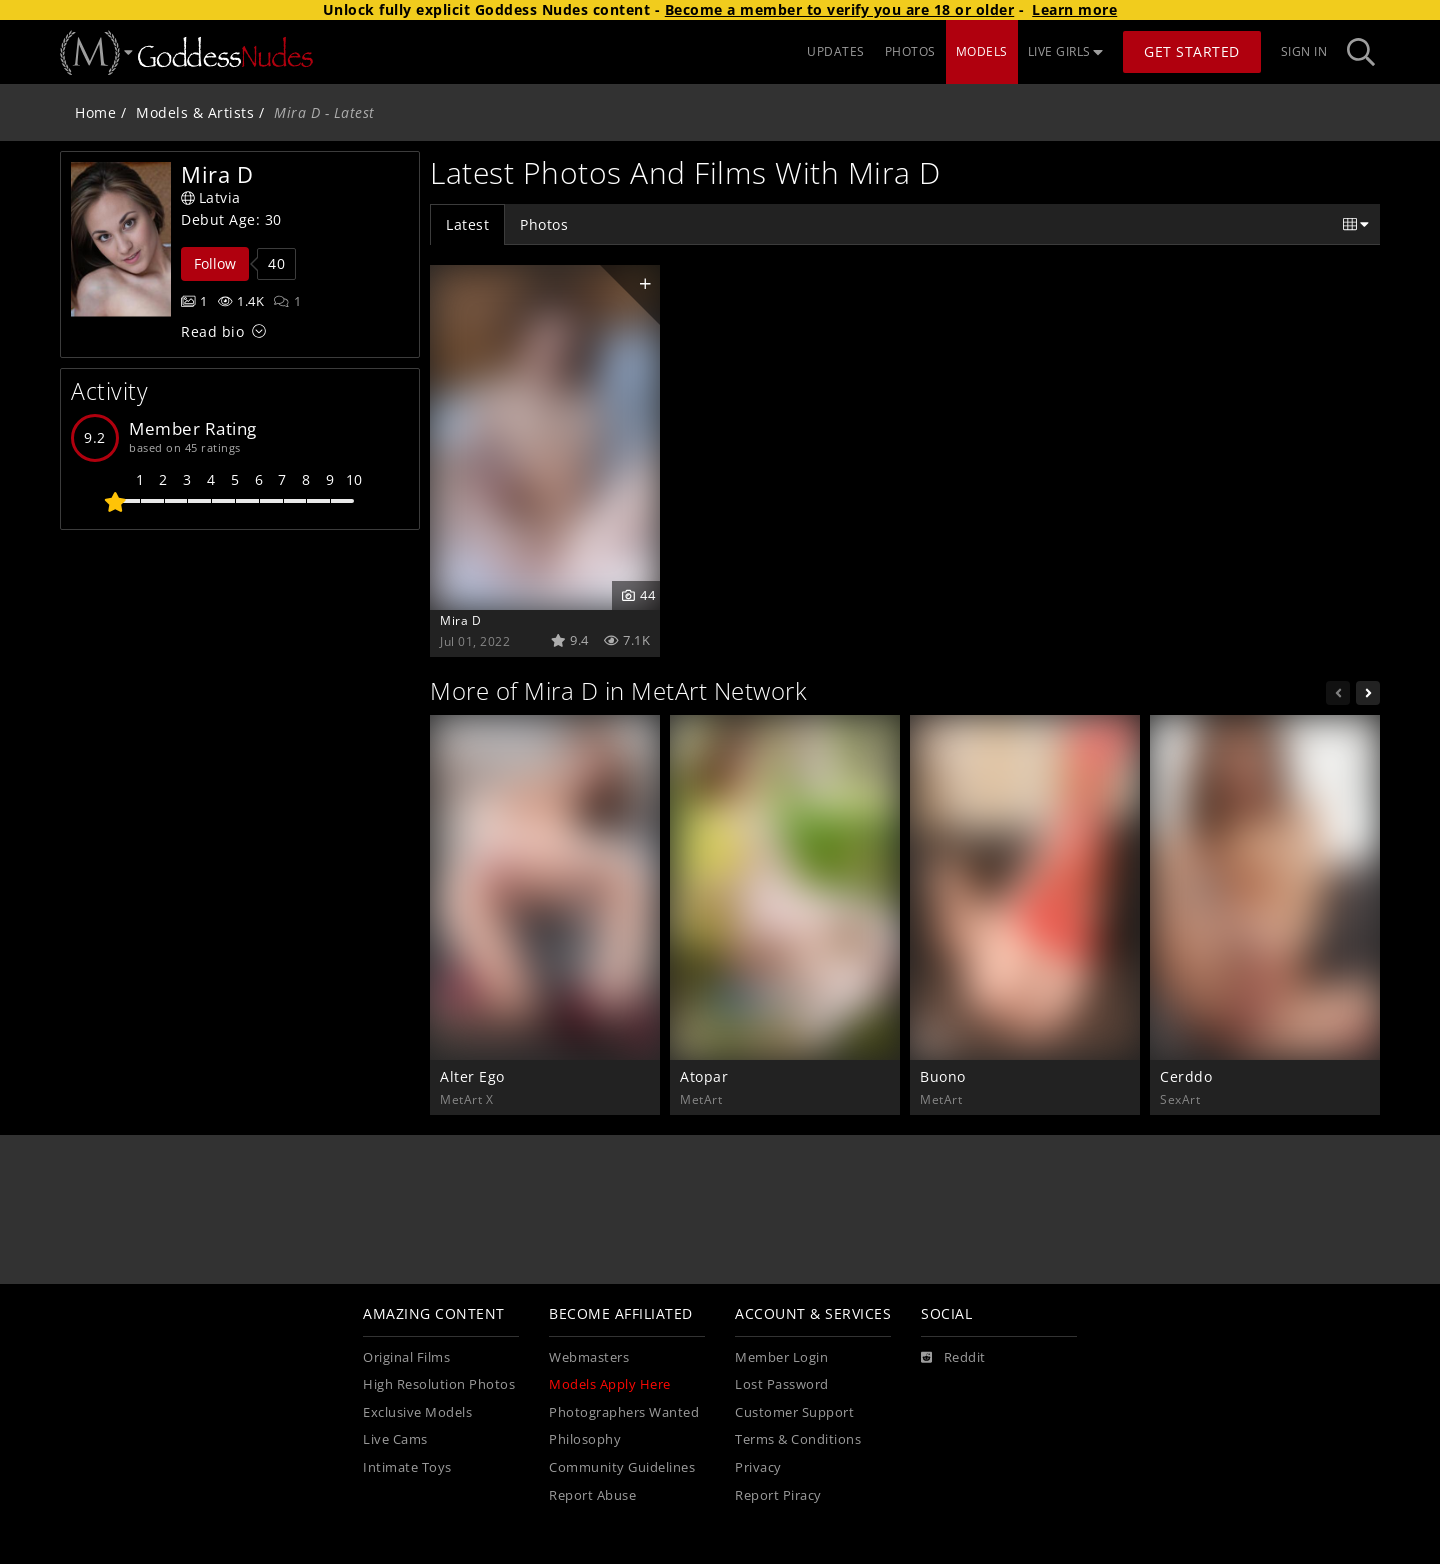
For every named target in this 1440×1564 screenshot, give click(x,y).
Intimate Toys (407, 1467)
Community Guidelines (622, 1467)
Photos (544, 224)
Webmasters (589, 1357)
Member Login (781, 1357)
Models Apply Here (610, 1384)
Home (95, 112)
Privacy (758, 1467)
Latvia (211, 197)
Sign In (1304, 51)
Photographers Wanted (624, 1412)
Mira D (460, 620)
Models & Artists (195, 112)
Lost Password (782, 1384)
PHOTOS (910, 51)
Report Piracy (778, 1495)
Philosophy (585, 1439)
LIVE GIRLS (1066, 51)
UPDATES (836, 51)
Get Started (1192, 51)
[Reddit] (953, 1358)
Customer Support (794, 1412)
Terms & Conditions (798, 1439)
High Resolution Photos (439, 1384)
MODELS (982, 51)
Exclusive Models (417, 1412)
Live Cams (395, 1439)
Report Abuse (592, 1495)
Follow (215, 263)
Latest (467, 224)
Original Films (406, 1357)
